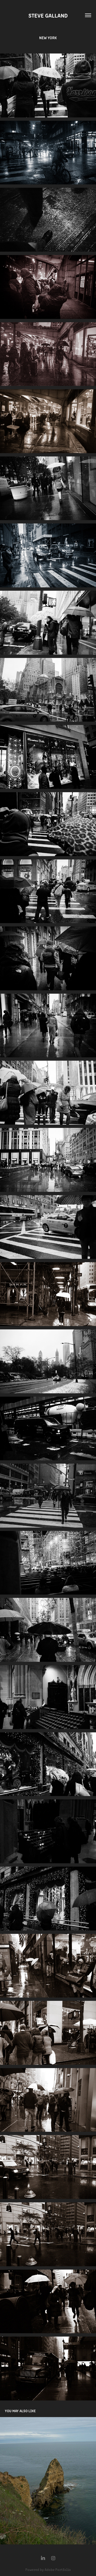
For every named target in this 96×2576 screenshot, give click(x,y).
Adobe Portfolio (58, 2569)
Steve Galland (48, 15)
